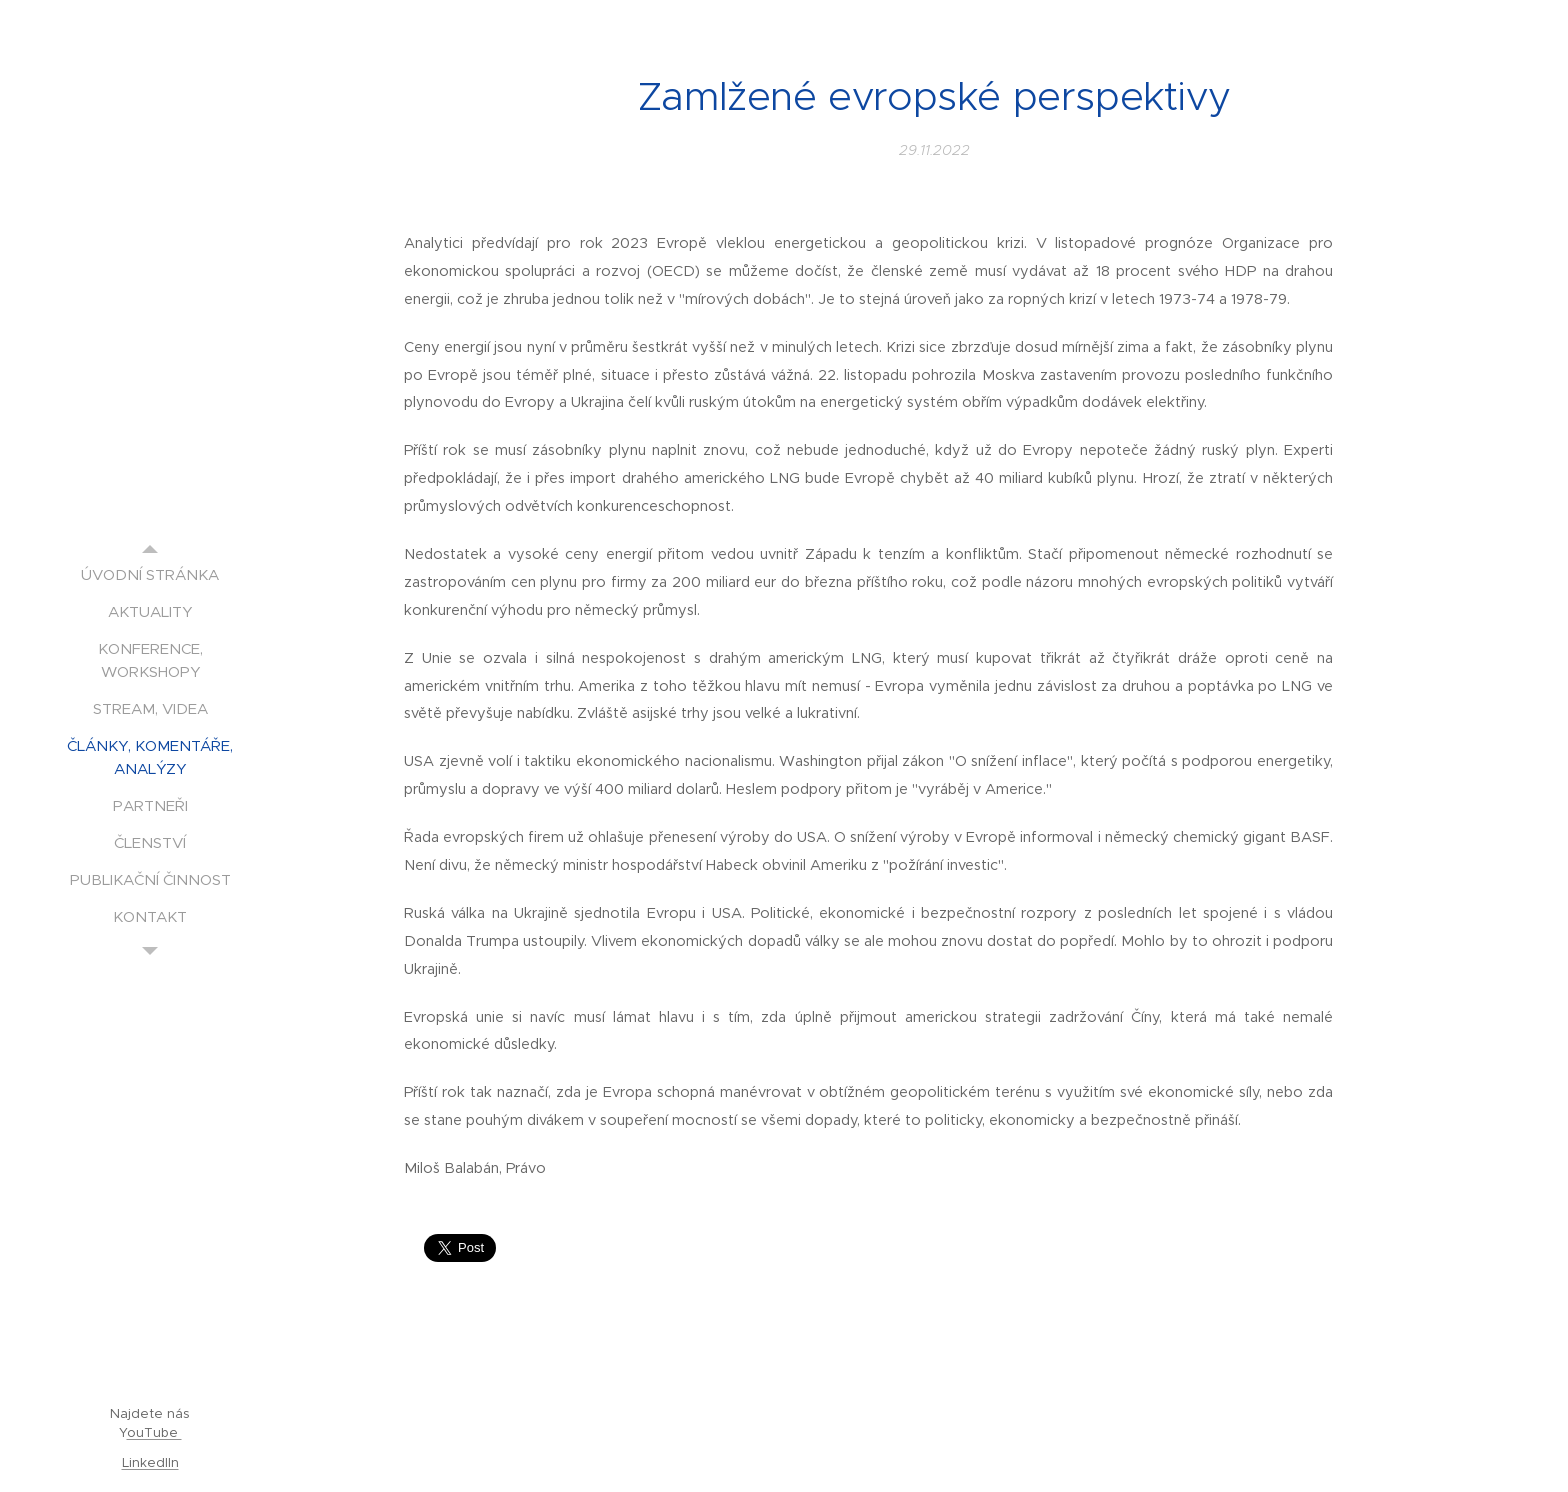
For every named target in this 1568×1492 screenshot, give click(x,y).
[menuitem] (150, 574)
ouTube (154, 1432)
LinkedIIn (150, 1462)
